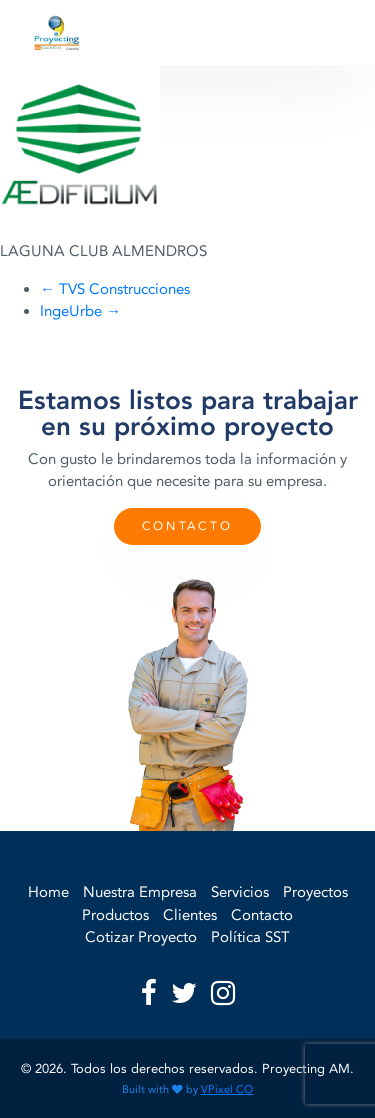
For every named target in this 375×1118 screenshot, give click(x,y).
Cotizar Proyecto (141, 937)
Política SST (250, 937)
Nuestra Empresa (140, 892)
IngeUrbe (80, 311)
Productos (115, 915)
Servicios (240, 892)
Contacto (187, 526)
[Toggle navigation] (318, 33)
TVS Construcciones (115, 289)
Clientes (190, 915)
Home (48, 892)
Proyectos (315, 892)
